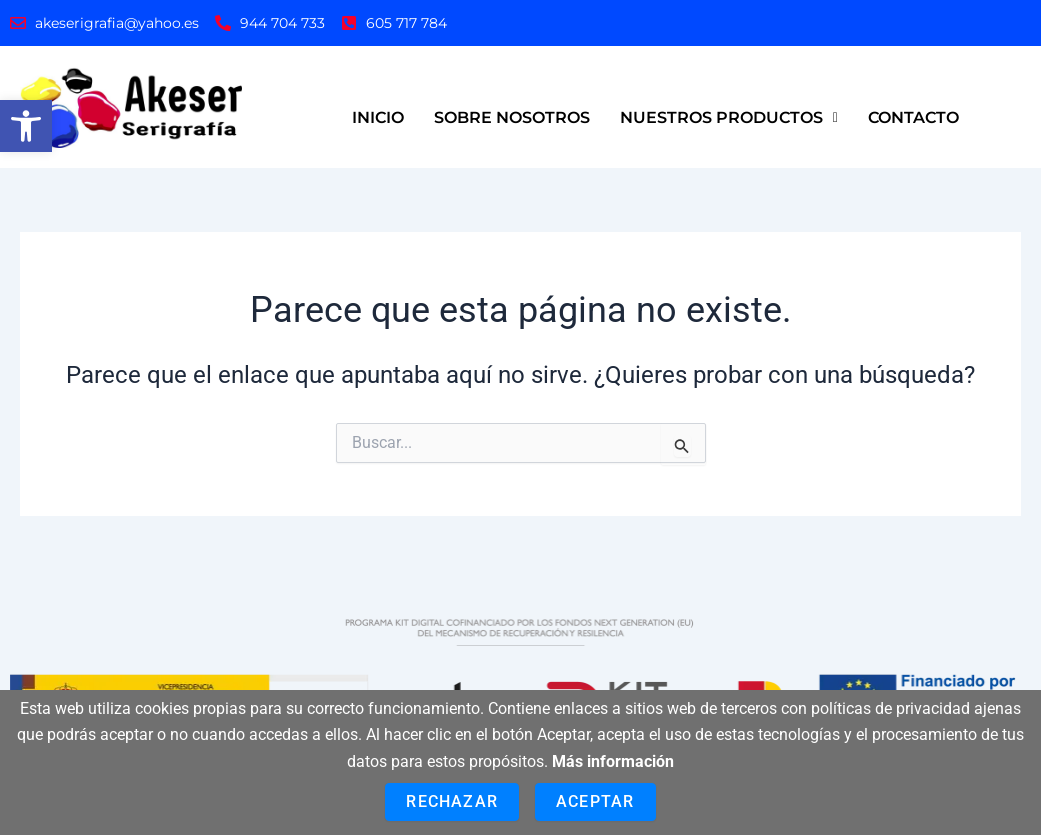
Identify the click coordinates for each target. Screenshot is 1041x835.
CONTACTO (913, 117)
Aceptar (595, 801)
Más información (613, 761)
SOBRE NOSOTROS (512, 117)
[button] (26, 126)
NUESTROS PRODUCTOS (729, 117)
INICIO (378, 117)
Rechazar (452, 801)
